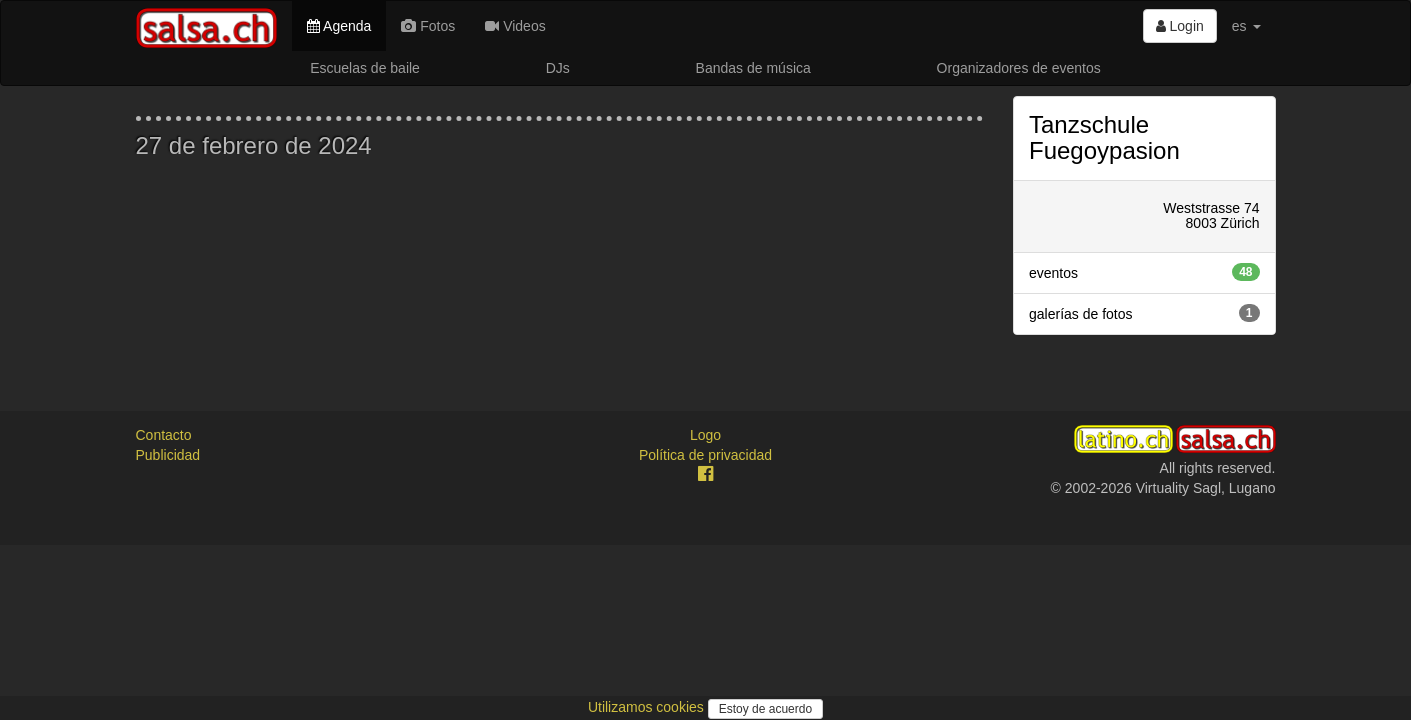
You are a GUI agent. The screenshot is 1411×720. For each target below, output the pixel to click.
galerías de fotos (1144, 313)
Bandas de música (753, 68)
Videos (515, 26)
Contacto (164, 435)
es (1246, 26)
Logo (705, 435)
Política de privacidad (705, 455)
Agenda (339, 26)
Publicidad (168, 455)
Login (1180, 26)
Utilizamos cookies (648, 707)
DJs (558, 68)
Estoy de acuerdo (765, 709)
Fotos (428, 26)
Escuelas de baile (365, 68)
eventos (1144, 272)
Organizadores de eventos (1019, 68)
